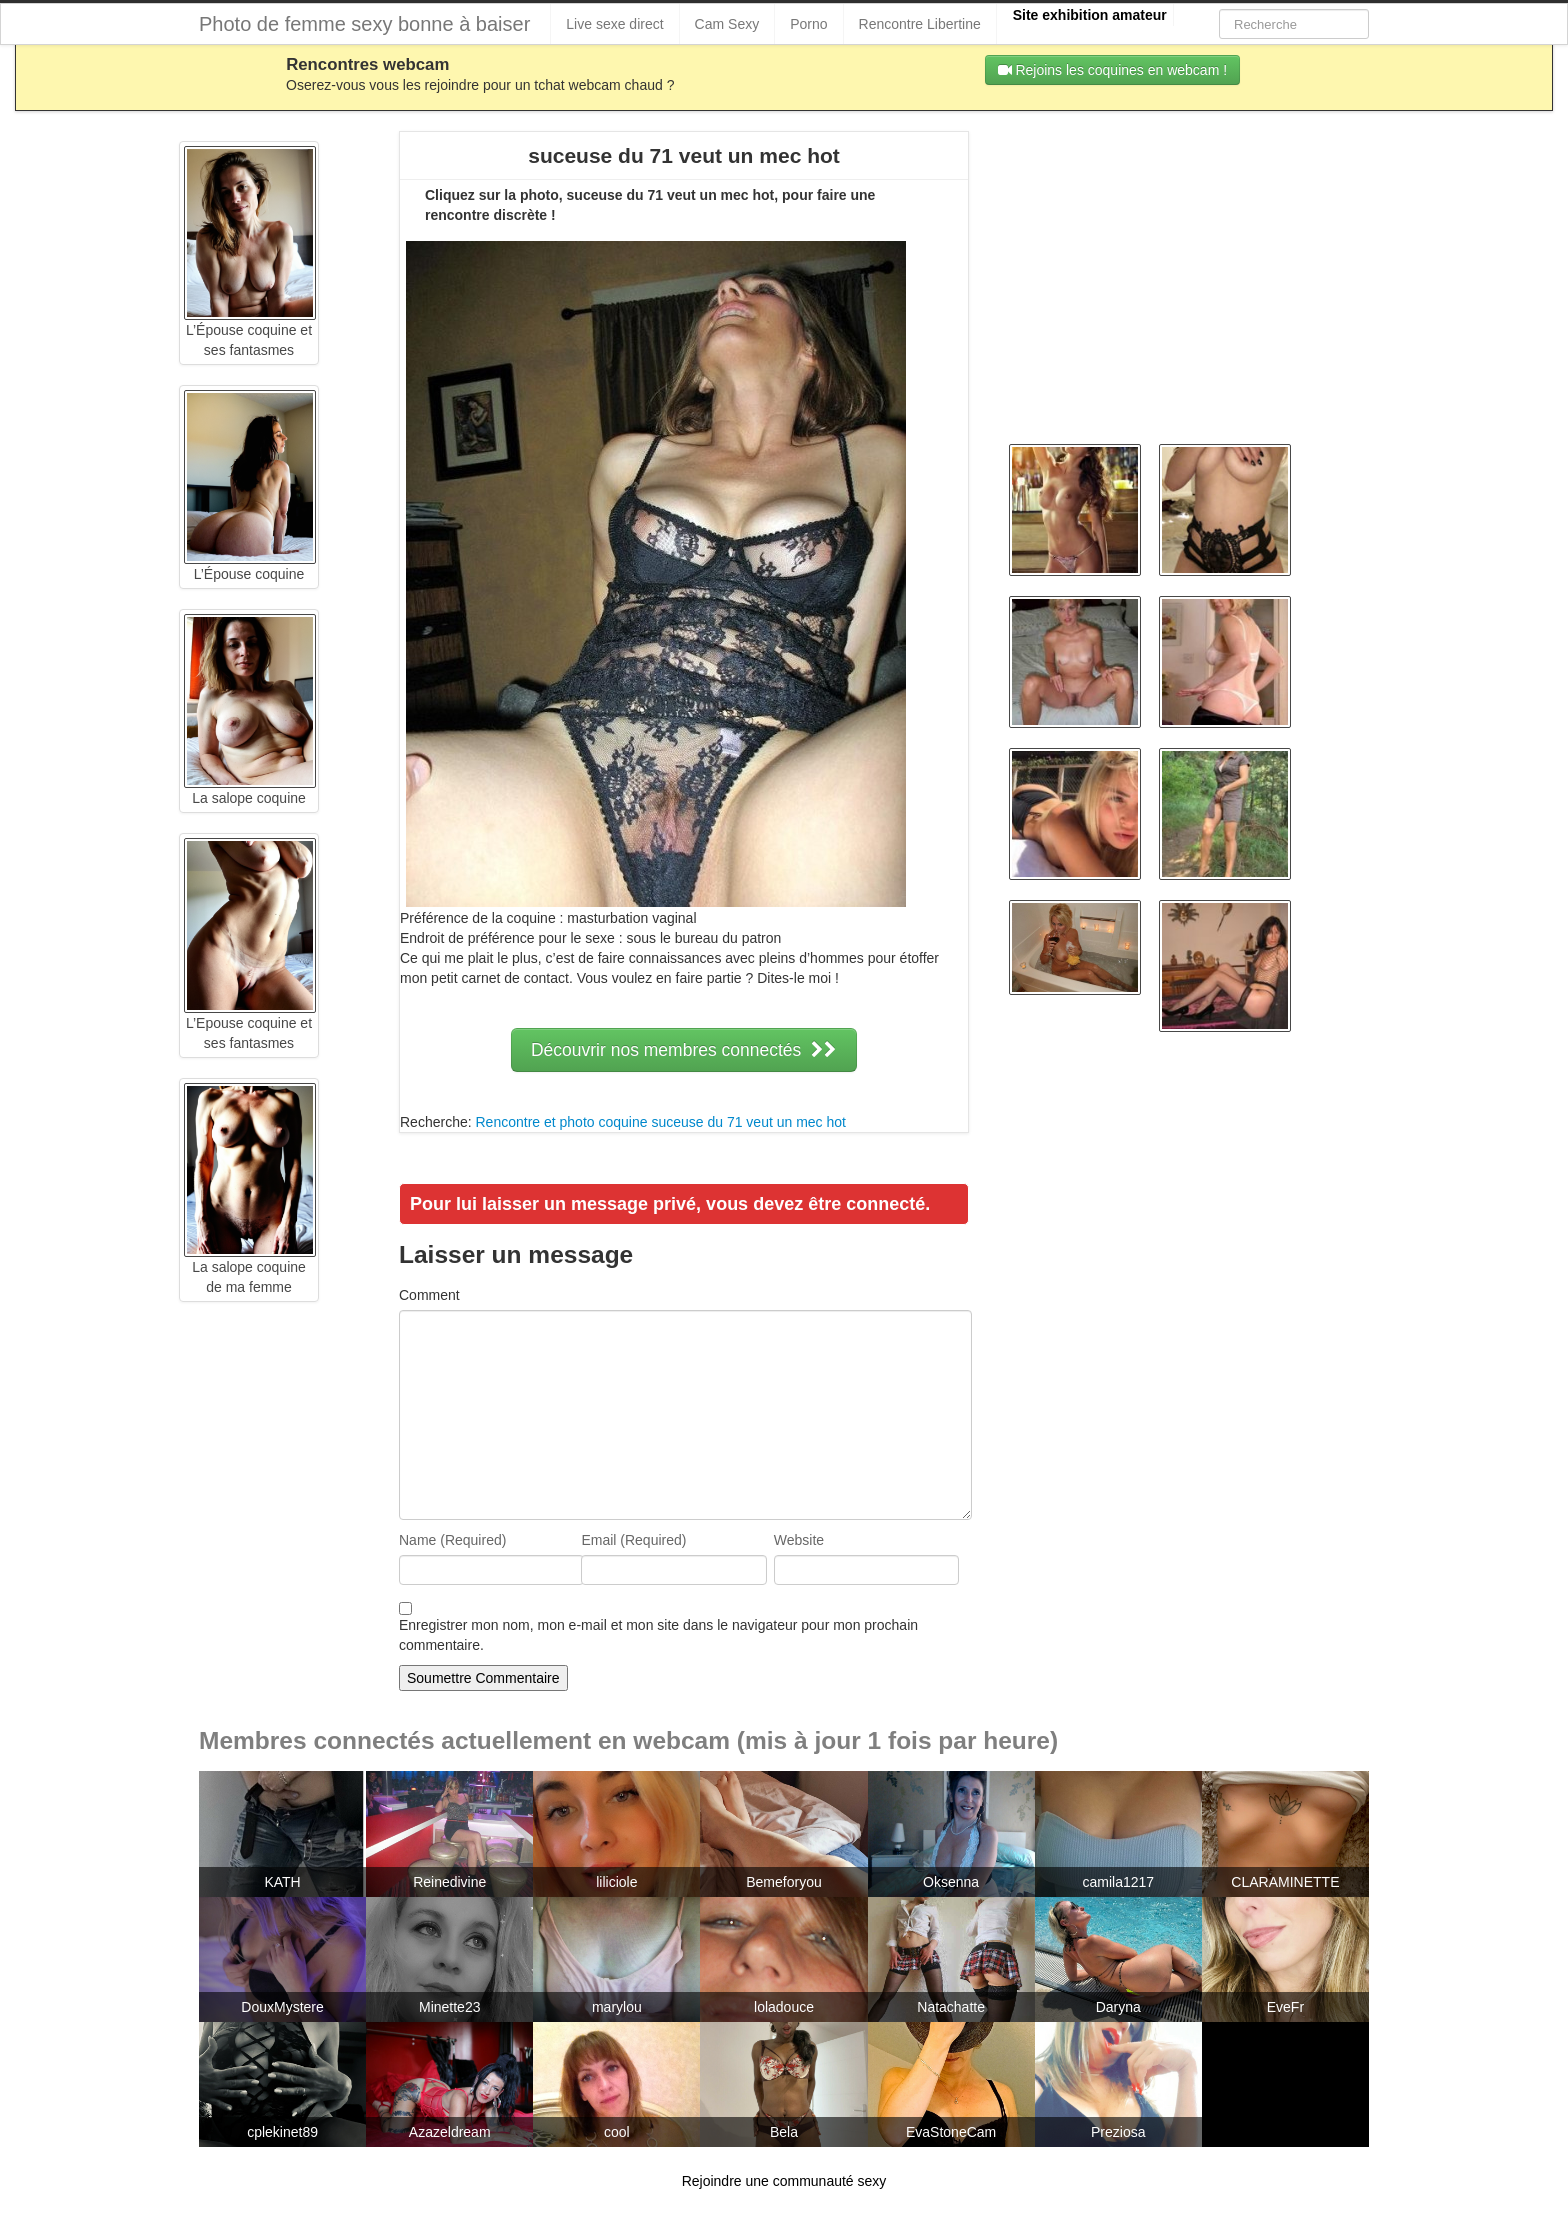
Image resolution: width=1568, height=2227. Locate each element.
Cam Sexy (727, 24)
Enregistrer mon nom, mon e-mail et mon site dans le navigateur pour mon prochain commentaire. (658, 1635)
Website (799, 1540)
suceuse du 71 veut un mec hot (748, 1122)
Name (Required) (452, 1540)
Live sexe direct (614, 24)
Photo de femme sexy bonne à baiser (364, 24)
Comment (429, 1295)
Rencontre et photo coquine (561, 1122)
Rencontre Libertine (920, 24)
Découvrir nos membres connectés (684, 1050)
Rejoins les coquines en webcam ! (1113, 70)
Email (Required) (633, 1540)
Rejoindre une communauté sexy (784, 2181)
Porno (808, 24)
